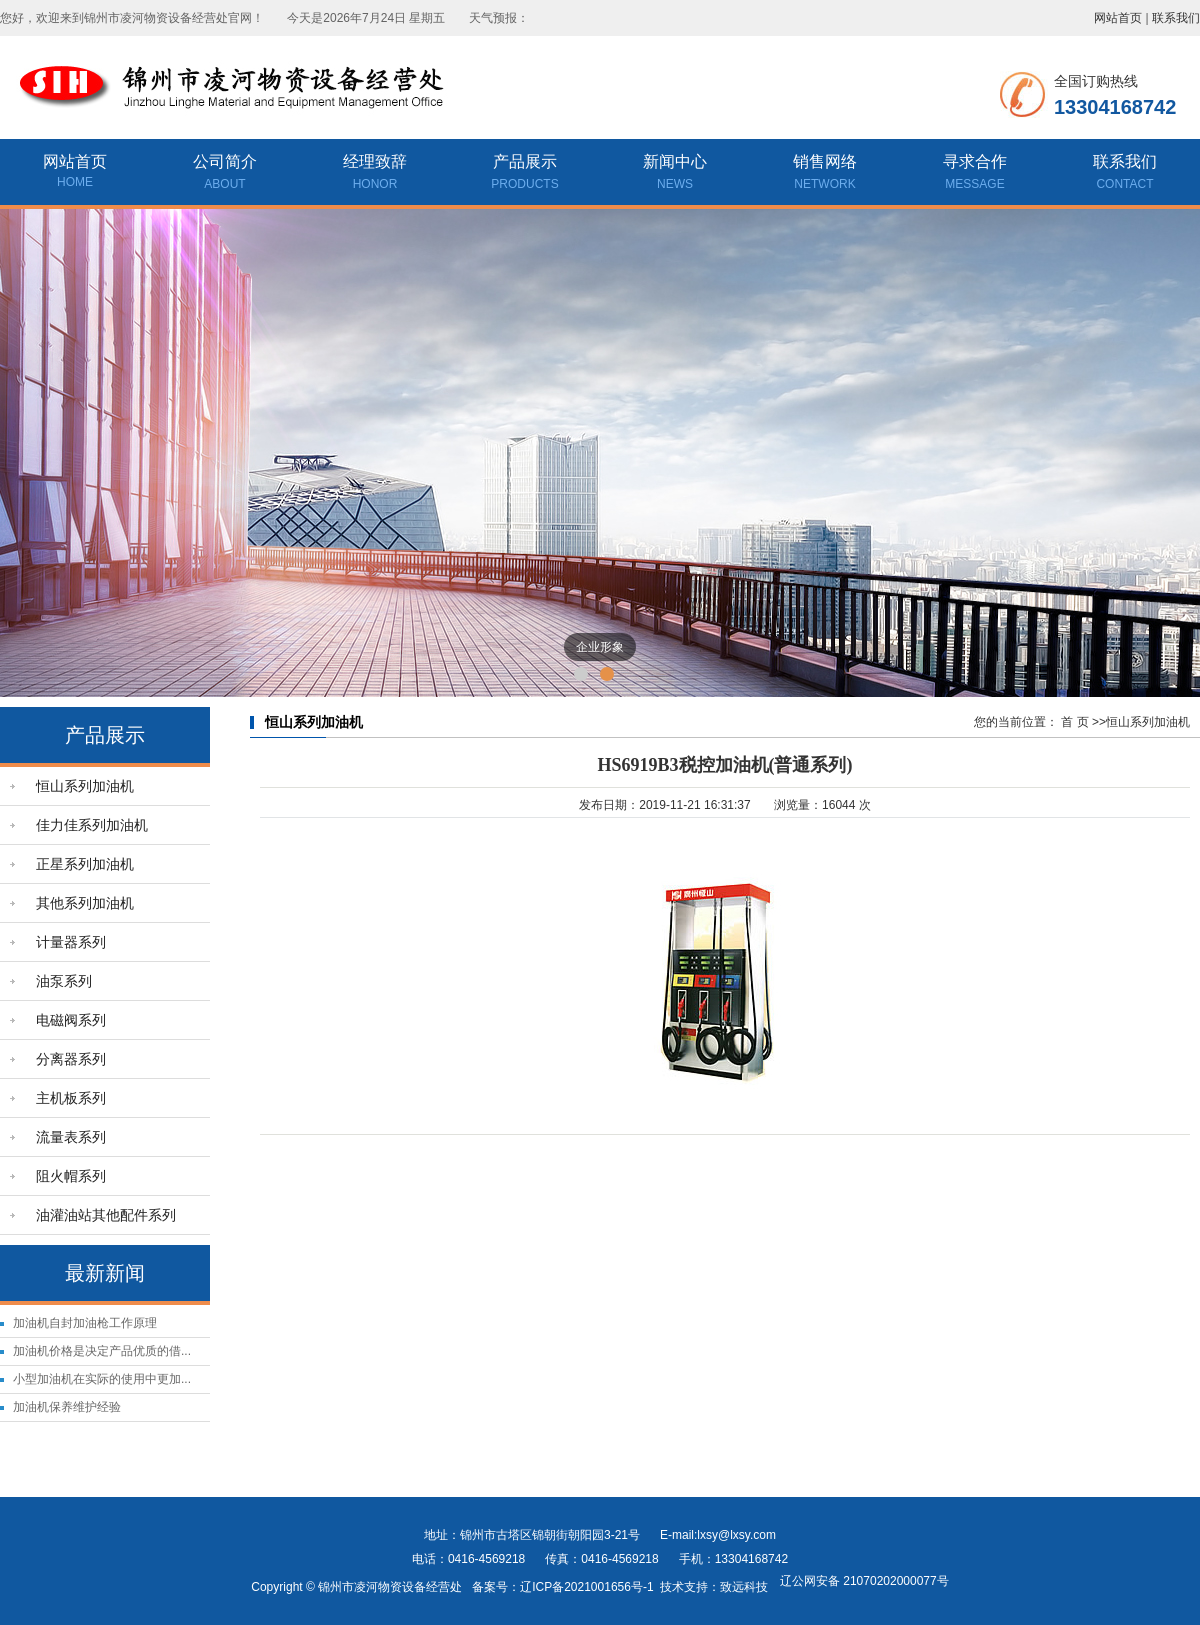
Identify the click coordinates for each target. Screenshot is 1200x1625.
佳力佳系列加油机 (92, 825)
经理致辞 (375, 174)
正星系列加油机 (85, 864)
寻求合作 (975, 174)
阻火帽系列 (71, 1176)
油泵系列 (64, 981)
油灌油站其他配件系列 (106, 1215)
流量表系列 (71, 1137)
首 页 (1074, 722)
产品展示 (525, 174)
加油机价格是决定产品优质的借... (102, 1351)
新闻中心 (675, 174)
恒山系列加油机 (85, 786)
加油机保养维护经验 (67, 1407)
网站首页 (1118, 18)
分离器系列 (71, 1059)
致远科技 (744, 1587)
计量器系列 (71, 942)
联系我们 (1176, 18)
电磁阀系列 (71, 1020)
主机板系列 (71, 1098)
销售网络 (825, 174)
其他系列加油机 (85, 903)
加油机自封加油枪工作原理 (85, 1323)
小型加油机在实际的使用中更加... (102, 1379)
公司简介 (225, 174)
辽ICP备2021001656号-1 (586, 1587)
